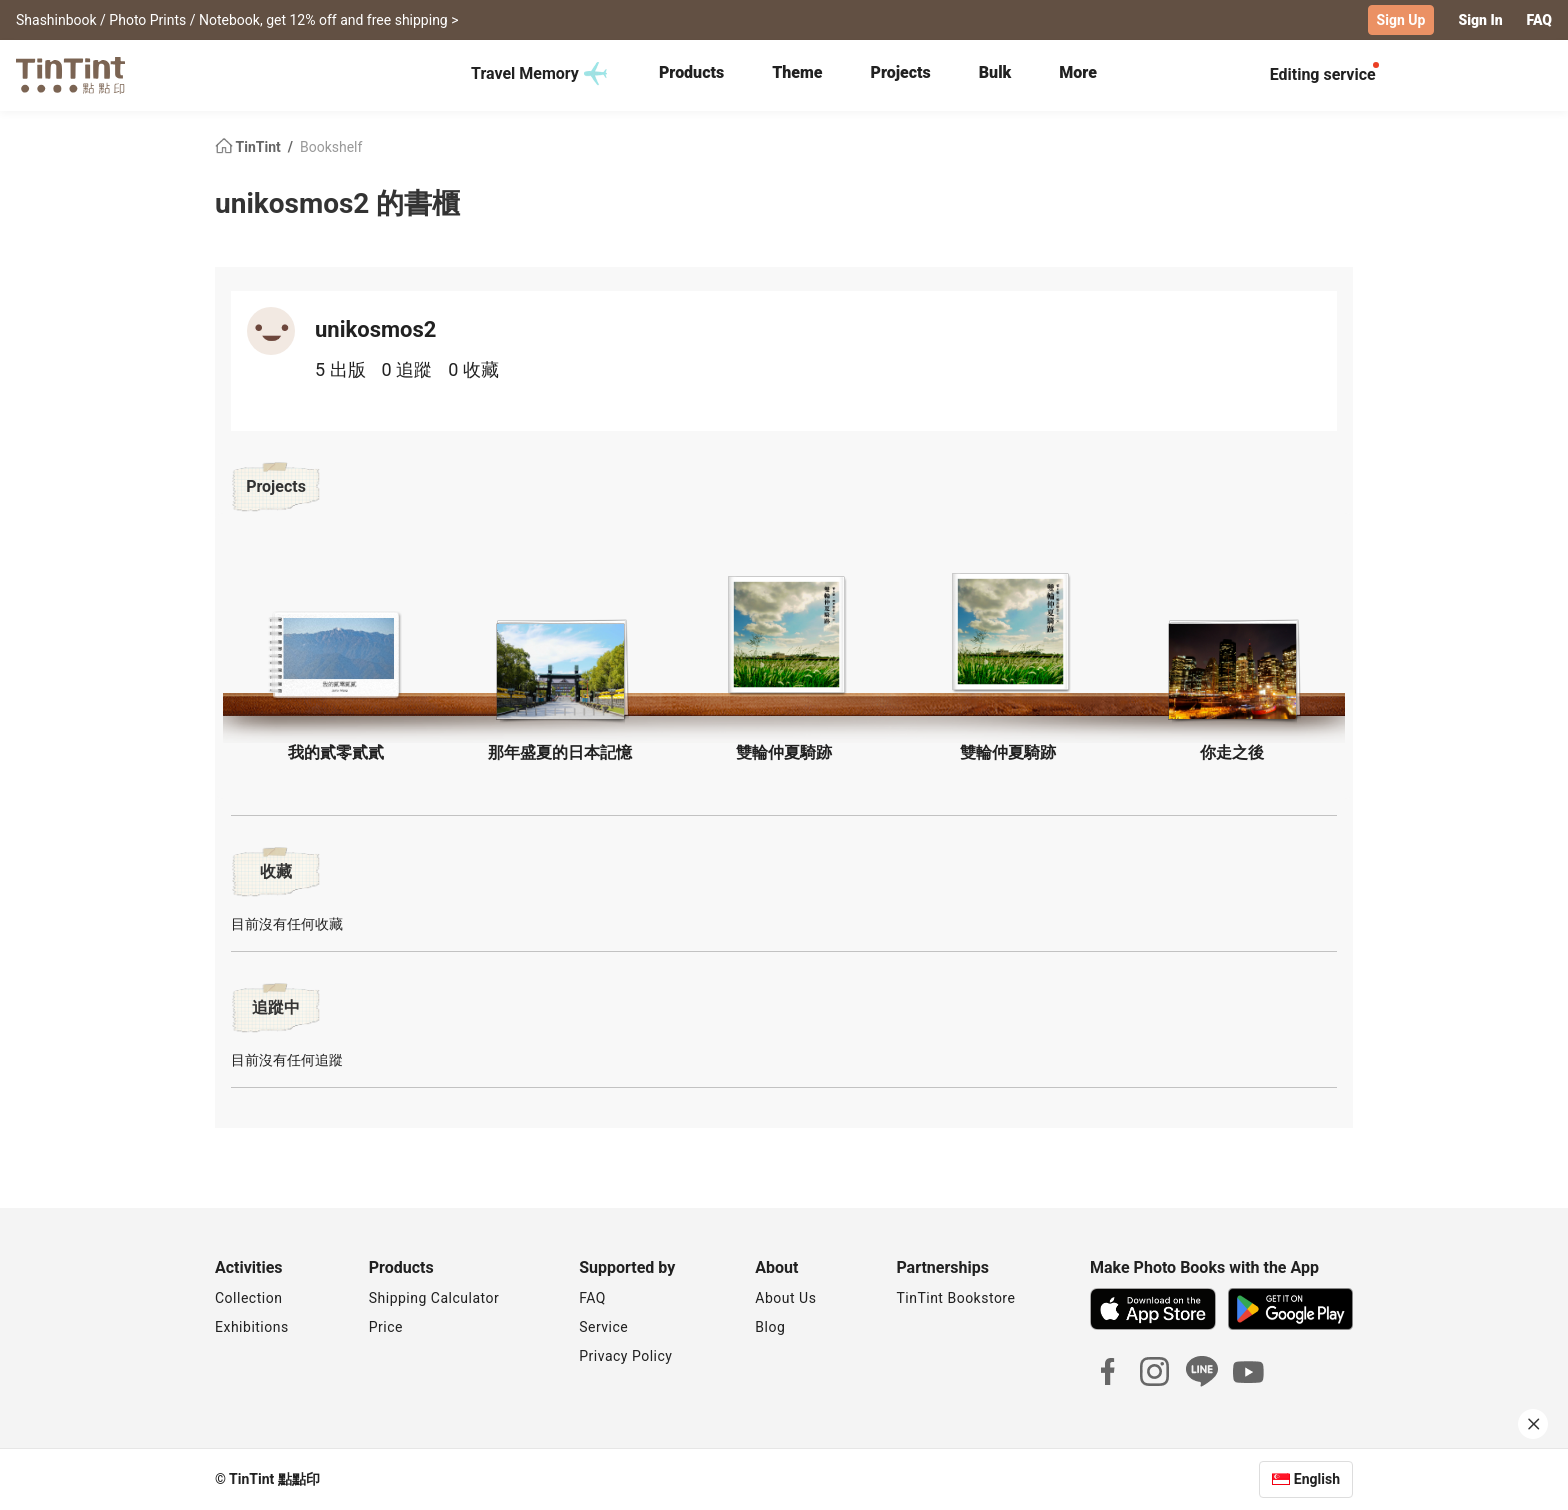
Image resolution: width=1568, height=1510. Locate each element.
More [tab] (1078, 72)
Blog (770, 1327)
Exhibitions (252, 1327)
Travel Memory (539, 74)
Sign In (1480, 20)
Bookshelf (331, 146)
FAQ (1539, 20)
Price (386, 1327)
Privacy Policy (625, 1356)
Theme (797, 72)
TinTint (249, 146)
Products (691, 72)
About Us (785, 1298)
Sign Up (1401, 20)
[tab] (691, 75)
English (1317, 1479)
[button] (336, 655)
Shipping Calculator (434, 1298)
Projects (901, 72)
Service (603, 1327)
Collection (248, 1298)
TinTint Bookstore (955, 1298)
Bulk (995, 72)
